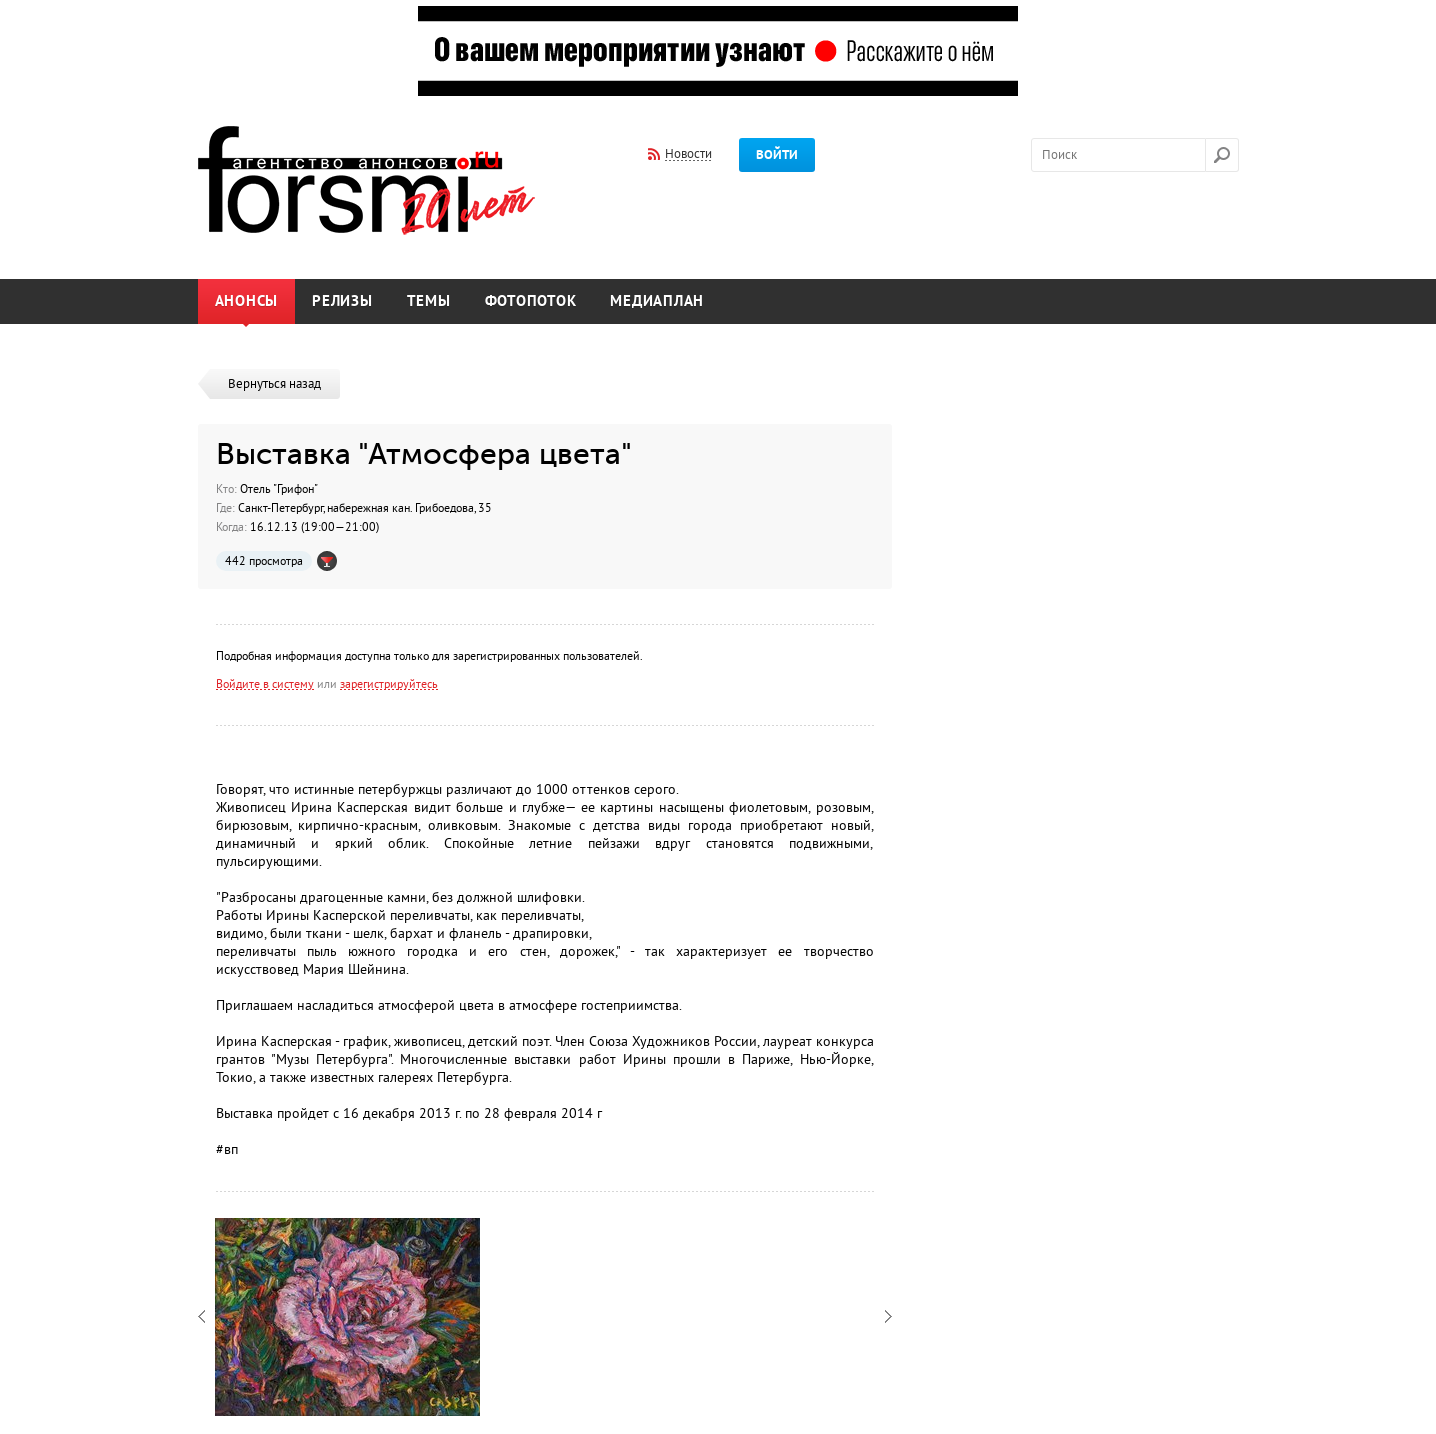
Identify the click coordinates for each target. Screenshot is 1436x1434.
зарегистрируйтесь (389, 684)
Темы (429, 301)
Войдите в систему (265, 684)
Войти (777, 155)
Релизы (342, 301)
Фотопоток (531, 301)
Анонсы (247, 301)
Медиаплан (657, 301)
